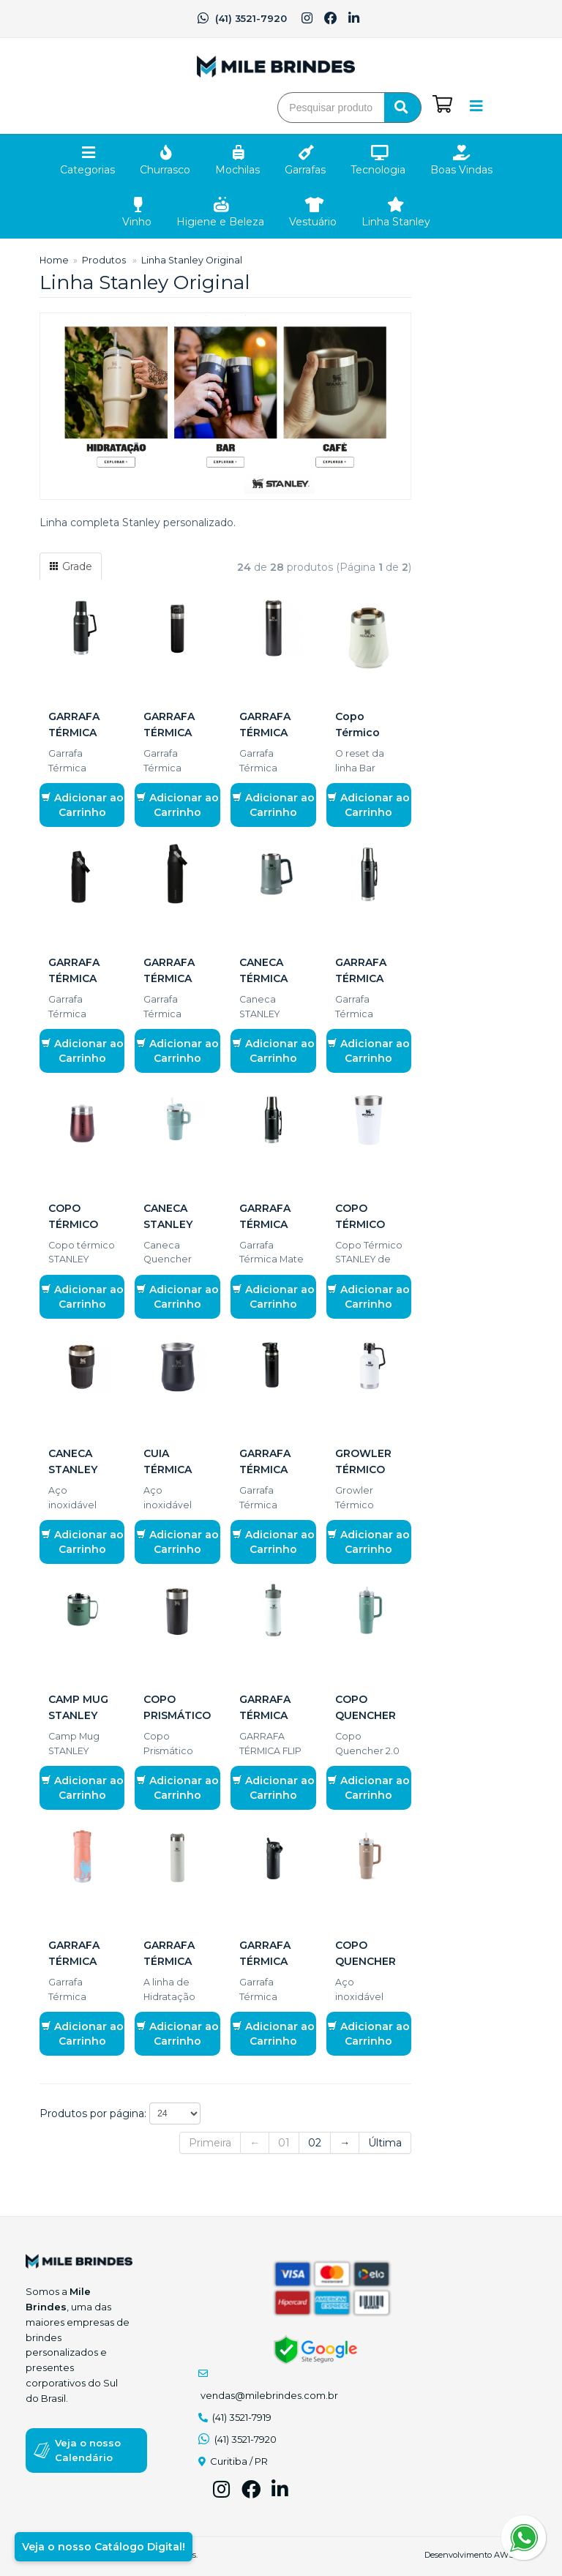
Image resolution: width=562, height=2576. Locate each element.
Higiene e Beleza (220, 221)
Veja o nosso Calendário (88, 2450)
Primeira (210, 2142)
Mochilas (237, 169)
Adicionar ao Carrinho (82, 805)
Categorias (87, 169)
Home (54, 260)
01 (284, 2142)
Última (385, 2142)
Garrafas (305, 169)
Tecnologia (378, 169)
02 (314, 2142)
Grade (70, 566)
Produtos (104, 260)
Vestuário (313, 221)
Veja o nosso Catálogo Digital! (103, 2546)
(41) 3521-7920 (242, 18)
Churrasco (165, 169)
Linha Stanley (395, 221)
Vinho (136, 221)
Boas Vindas (461, 169)
